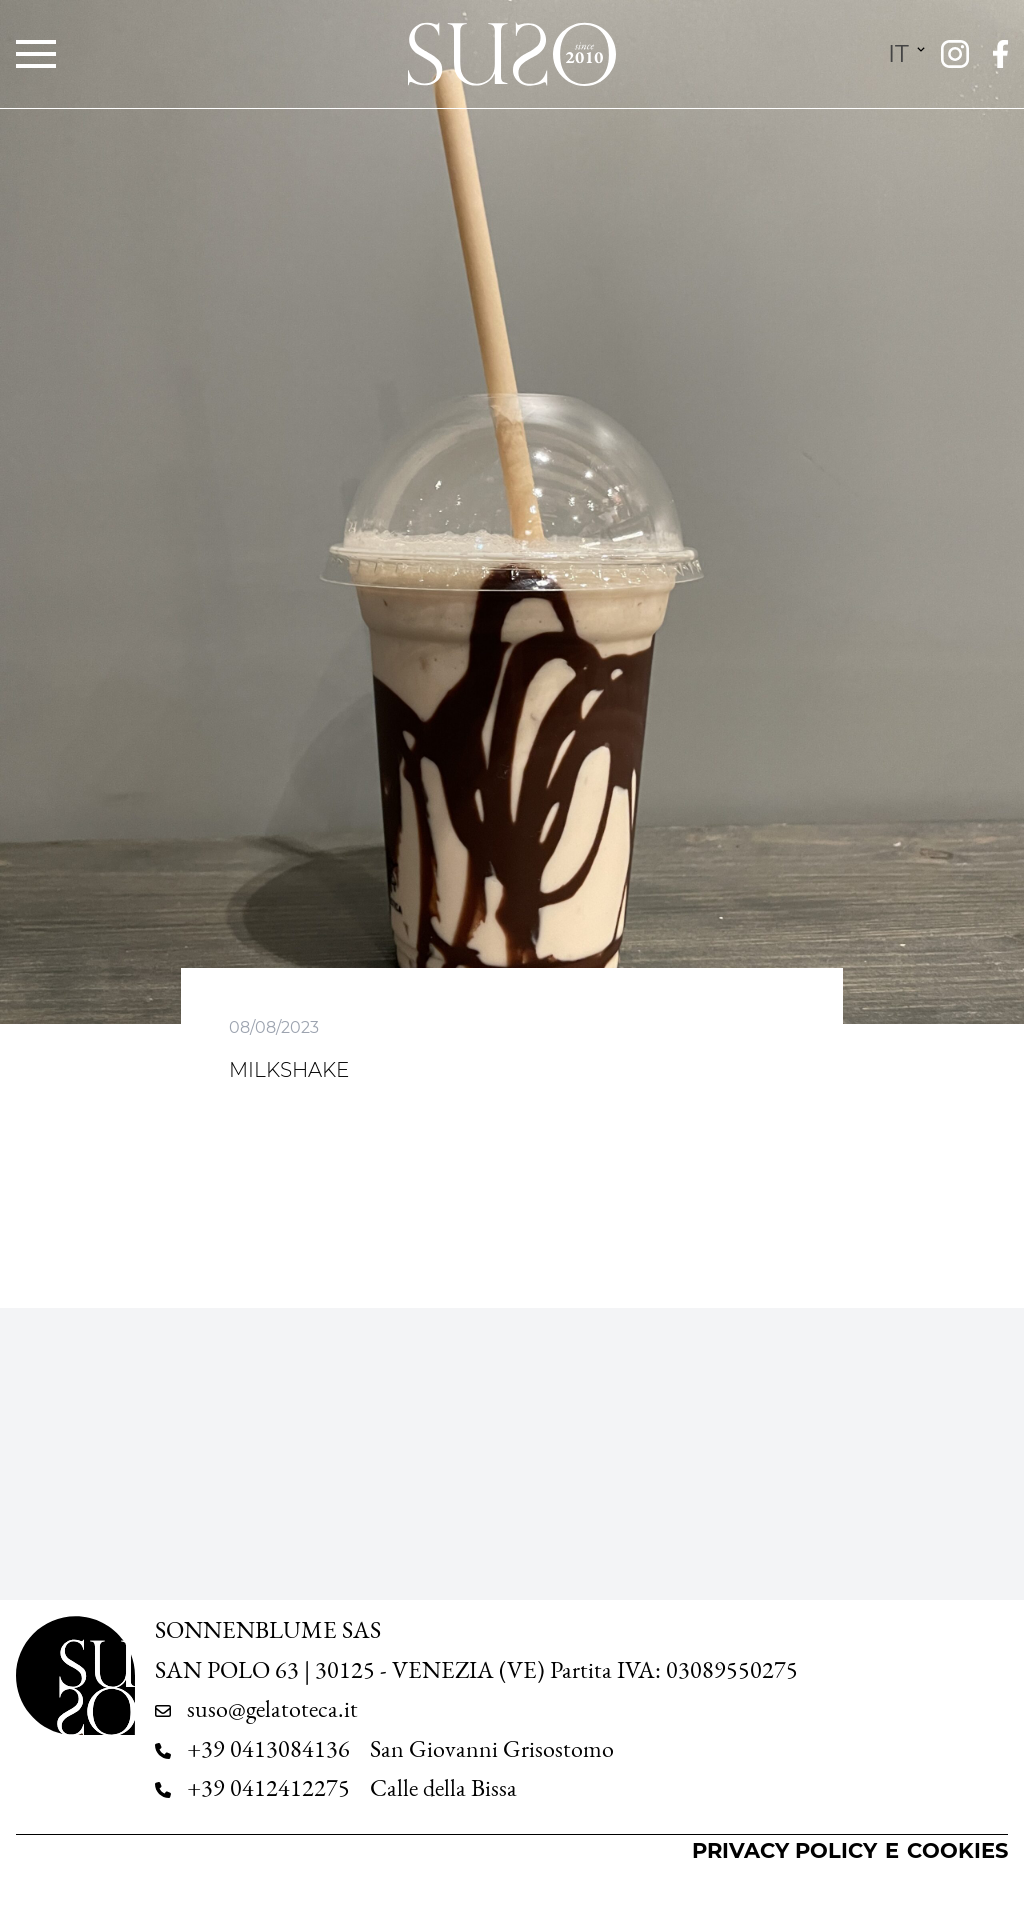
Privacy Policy (784, 1850)
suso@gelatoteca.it (272, 1709)
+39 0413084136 (268, 1749)
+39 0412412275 (268, 1788)
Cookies (957, 1850)
